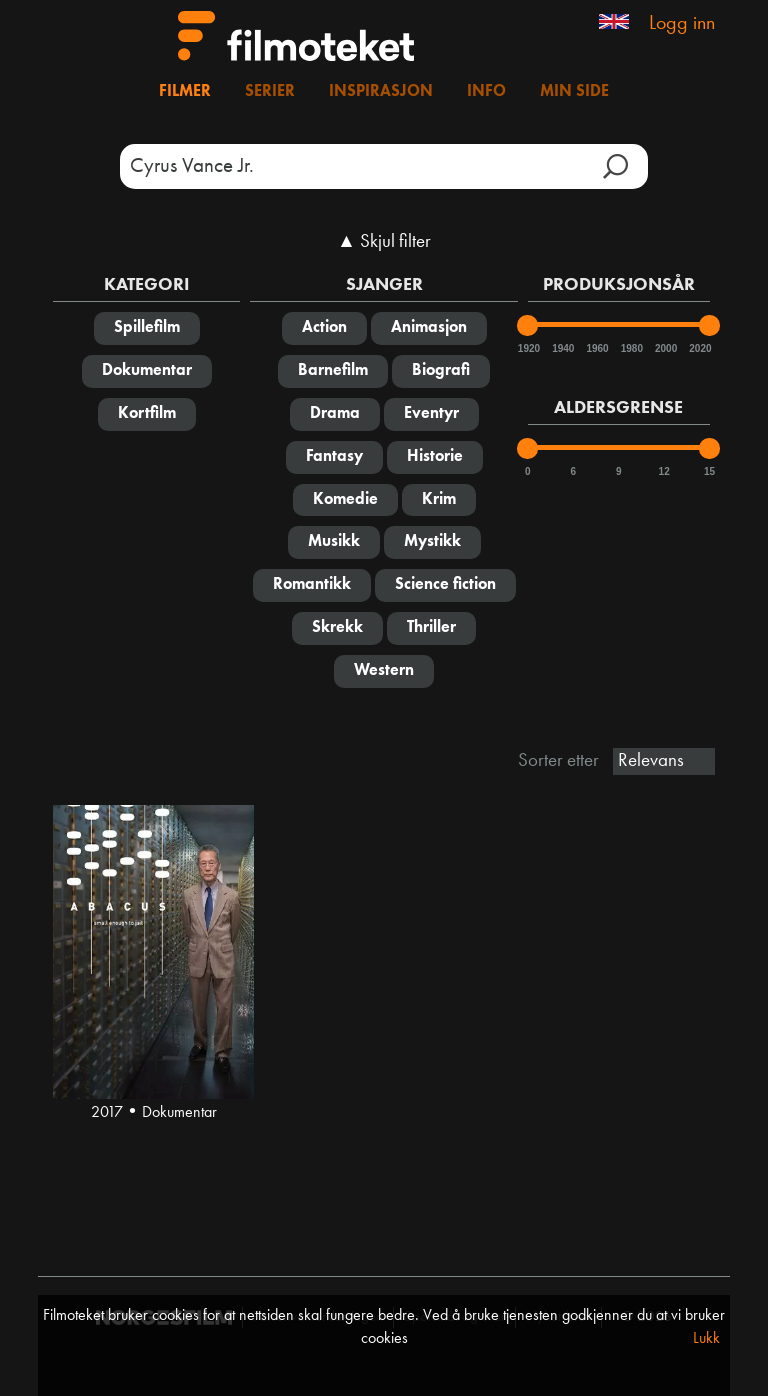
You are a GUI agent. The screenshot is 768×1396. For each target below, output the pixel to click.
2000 (665, 348)
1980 (631, 348)
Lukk (706, 1339)
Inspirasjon (381, 92)
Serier (270, 92)
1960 (596, 348)
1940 (562, 348)
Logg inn (682, 24)
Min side (574, 92)
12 (664, 471)
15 (709, 471)
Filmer (185, 92)
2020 (699, 348)
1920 (528, 348)
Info (486, 92)
